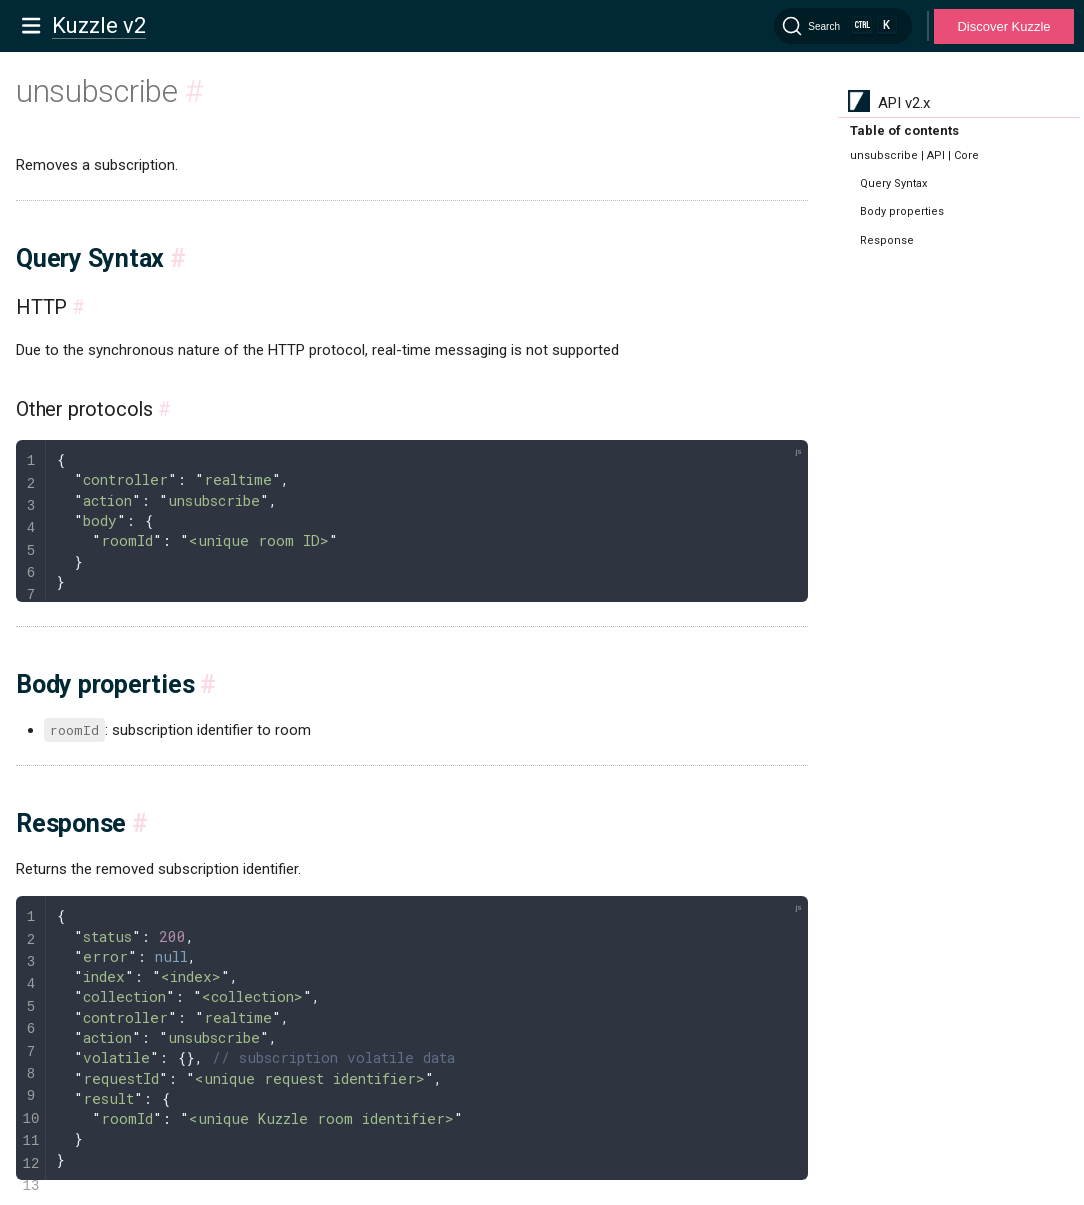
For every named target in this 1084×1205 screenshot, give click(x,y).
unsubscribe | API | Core (914, 155)
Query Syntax (893, 183)
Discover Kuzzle (1003, 26)
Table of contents (904, 130)
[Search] (843, 26)
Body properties (902, 211)
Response (887, 240)
